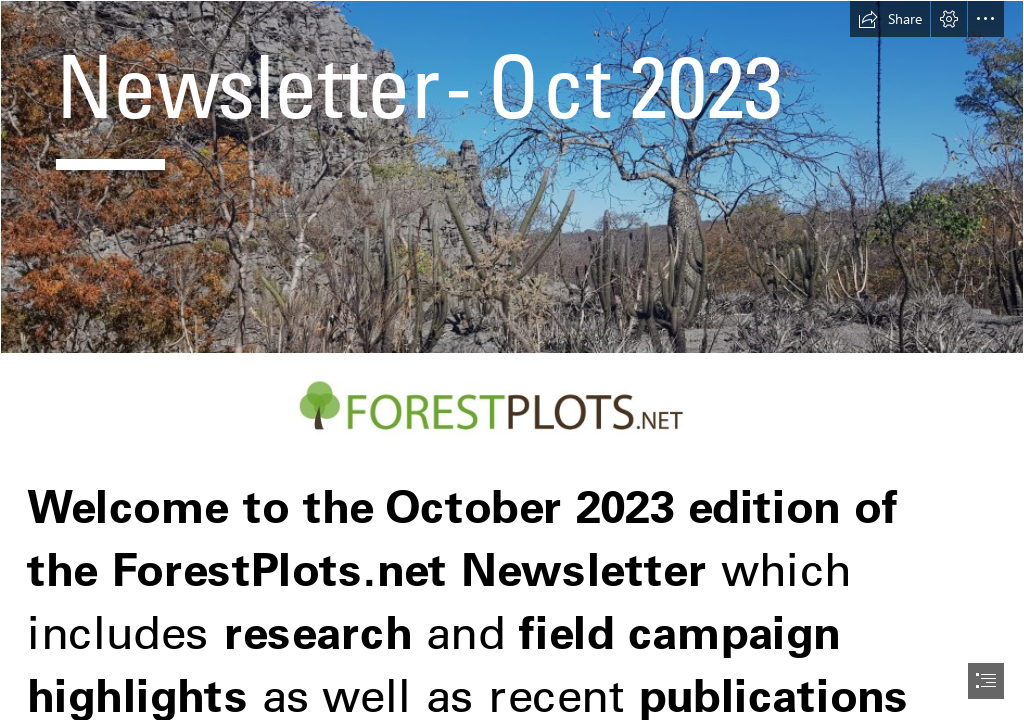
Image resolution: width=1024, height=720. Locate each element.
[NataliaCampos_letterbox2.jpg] (512, 177)
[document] (512, 360)
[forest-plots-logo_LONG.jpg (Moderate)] (512, 406)
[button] (890, 19)
